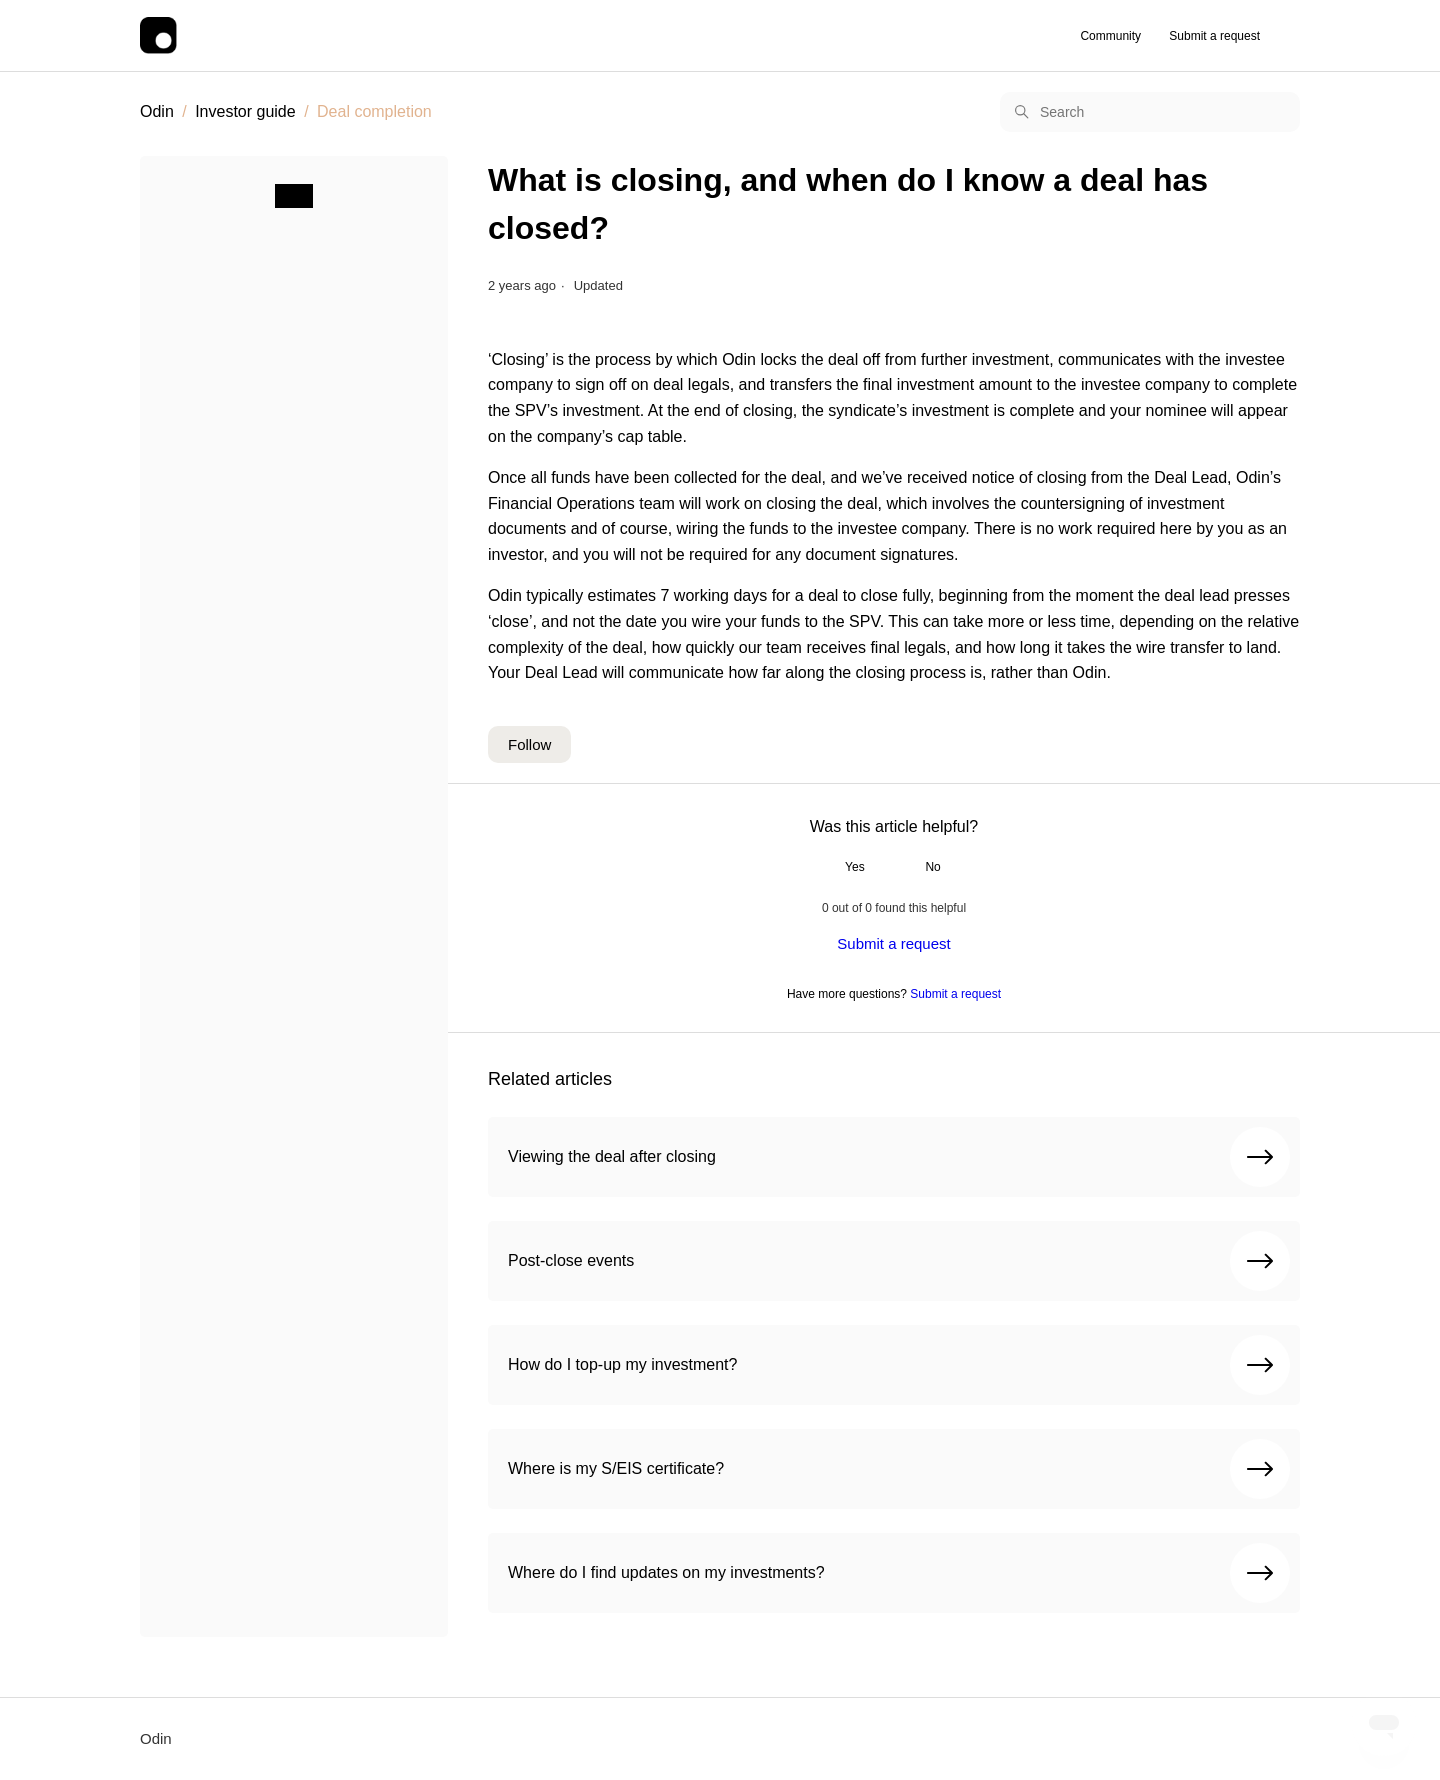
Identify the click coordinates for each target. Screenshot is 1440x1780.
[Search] (1150, 112)
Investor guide (245, 111)
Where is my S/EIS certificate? (899, 1469)
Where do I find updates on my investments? (899, 1573)
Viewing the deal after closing (899, 1157)
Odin (157, 111)
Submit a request (1214, 36)
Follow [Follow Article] (529, 744)
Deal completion (374, 111)
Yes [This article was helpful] (855, 867)
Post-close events (899, 1261)
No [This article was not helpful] (932, 867)
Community (1110, 36)
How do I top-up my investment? (899, 1365)
